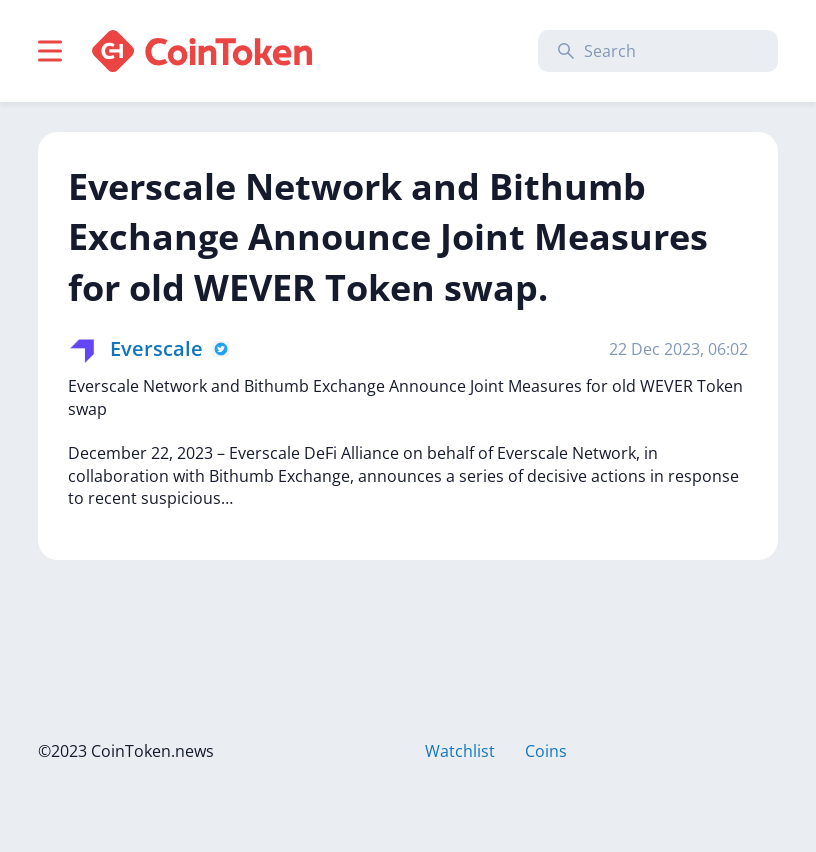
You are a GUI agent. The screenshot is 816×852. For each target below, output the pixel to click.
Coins (546, 751)
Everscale (156, 348)
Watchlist (460, 751)
